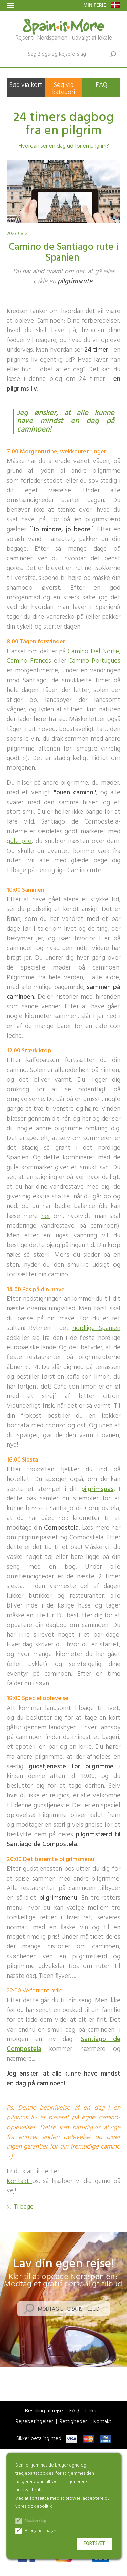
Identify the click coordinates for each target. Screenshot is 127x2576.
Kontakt (19, 2181)
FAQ (101, 85)
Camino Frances (30, 661)
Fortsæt (94, 2544)
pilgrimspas (97, 1489)
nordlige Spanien (96, 1328)
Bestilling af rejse (44, 2411)
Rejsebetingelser (34, 2421)
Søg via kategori (63, 88)
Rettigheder (73, 2421)
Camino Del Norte (93, 651)
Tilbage (24, 2207)
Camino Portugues (94, 661)
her (45, 1216)
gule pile (19, 841)
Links (90, 2411)
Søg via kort (25, 85)
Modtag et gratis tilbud (69, 2309)
